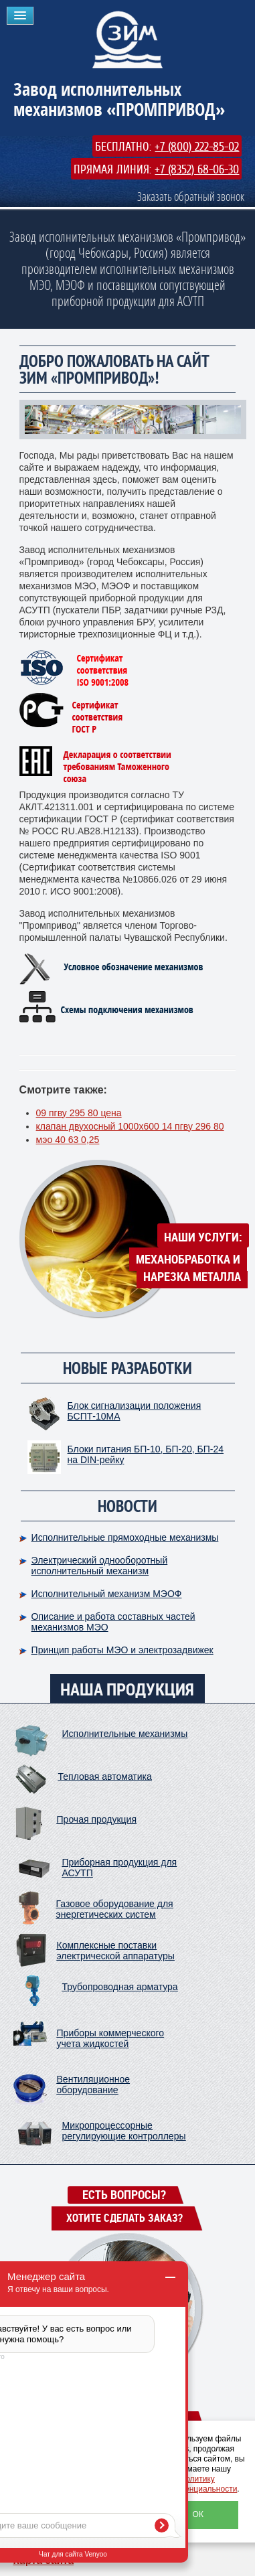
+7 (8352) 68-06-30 (197, 169)
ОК (198, 2514)
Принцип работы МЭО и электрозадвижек (122, 1650)
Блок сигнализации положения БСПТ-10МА (134, 1411)
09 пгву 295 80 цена (79, 1113)
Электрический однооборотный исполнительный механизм (99, 1565)
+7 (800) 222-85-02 (197, 146)
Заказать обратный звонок (190, 196)
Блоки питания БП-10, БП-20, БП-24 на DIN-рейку (146, 1454)
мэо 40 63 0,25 (68, 1139)
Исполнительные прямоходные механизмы (125, 1537)
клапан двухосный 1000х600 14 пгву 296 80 (130, 1126)
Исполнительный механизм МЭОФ (106, 1593)
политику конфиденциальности (197, 2484)
